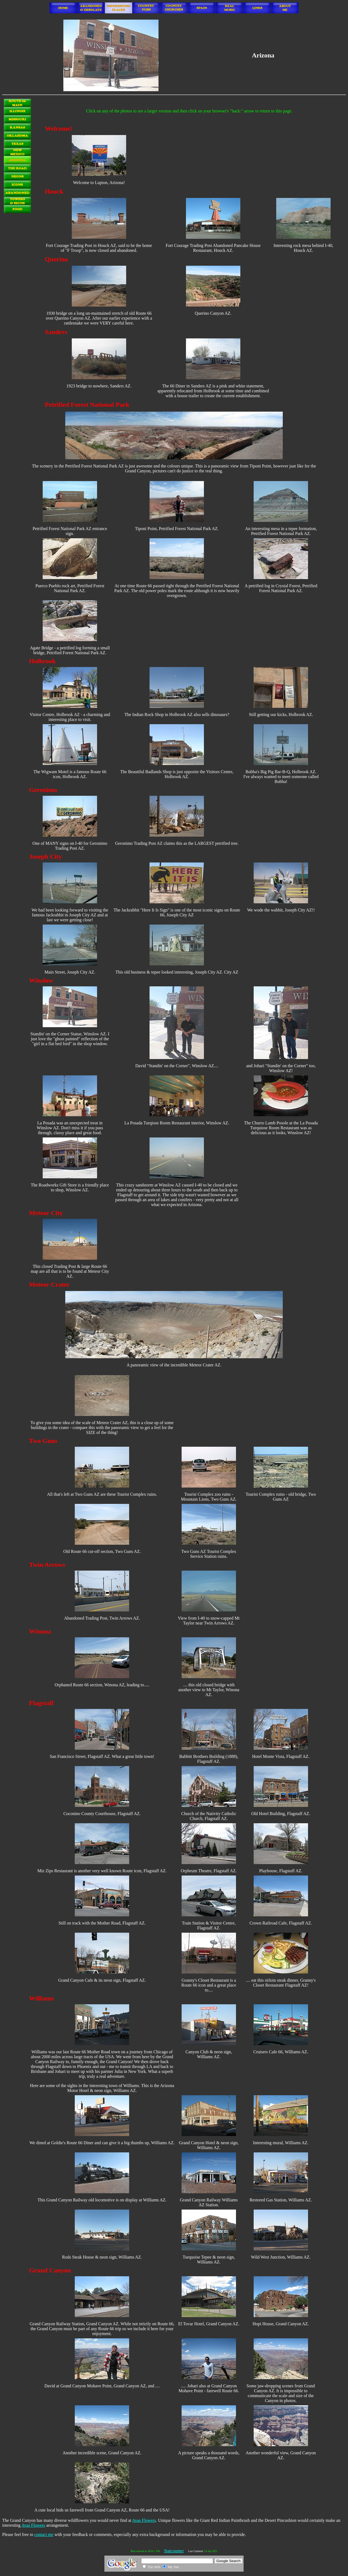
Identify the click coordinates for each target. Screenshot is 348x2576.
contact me (43, 2534)
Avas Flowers (144, 2520)
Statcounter (174, 2551)
